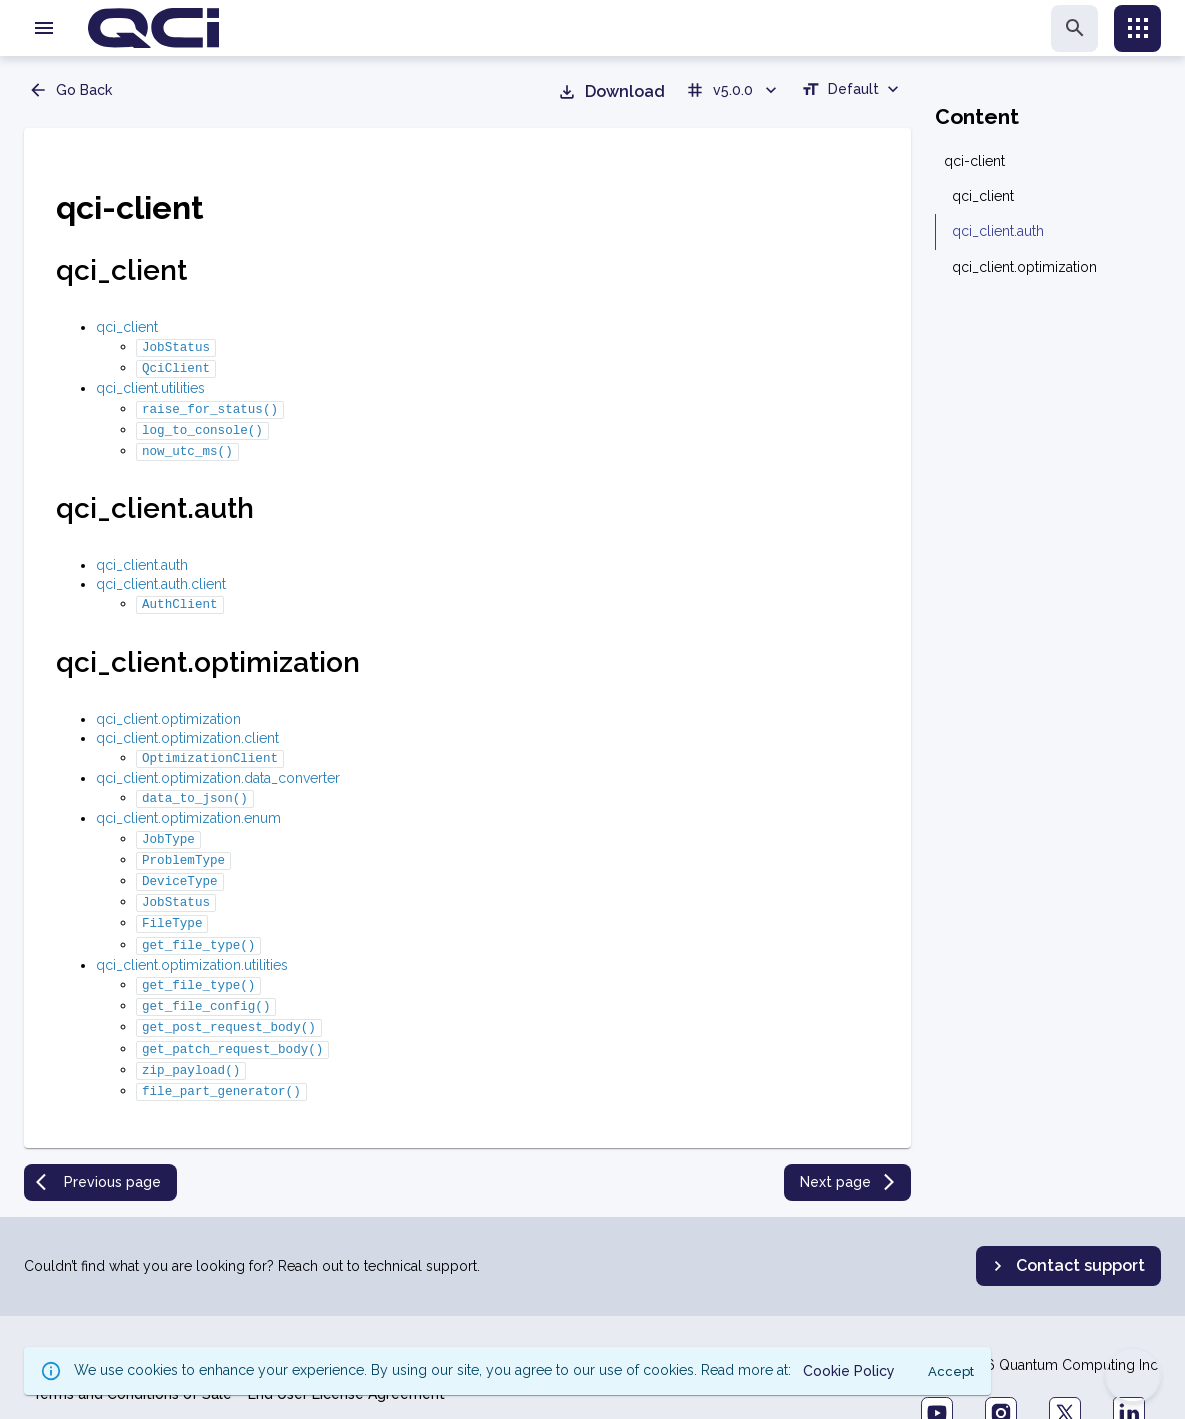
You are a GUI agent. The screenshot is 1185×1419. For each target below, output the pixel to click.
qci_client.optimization (168, 707)
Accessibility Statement (652, 1318)
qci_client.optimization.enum (188, 802)
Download (611, 92)
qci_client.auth (142, 555)
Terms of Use (295, 1318)
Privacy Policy (79, 1318)
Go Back (70, 90)
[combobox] (852, 92)
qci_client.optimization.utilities (192, 937)
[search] (1074, 28)
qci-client (974, 161)
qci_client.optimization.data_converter (218, 764)
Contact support (1066, 1226)
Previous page (98, 1142)
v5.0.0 (733, 90)
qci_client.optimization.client (187, 726)
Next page (849, 1142)
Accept (951, 1371)
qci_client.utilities (150, 384)
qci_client (127, 327)
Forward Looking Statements (456, 1318)
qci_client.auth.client (161, 574)
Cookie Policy (188, 1318)
